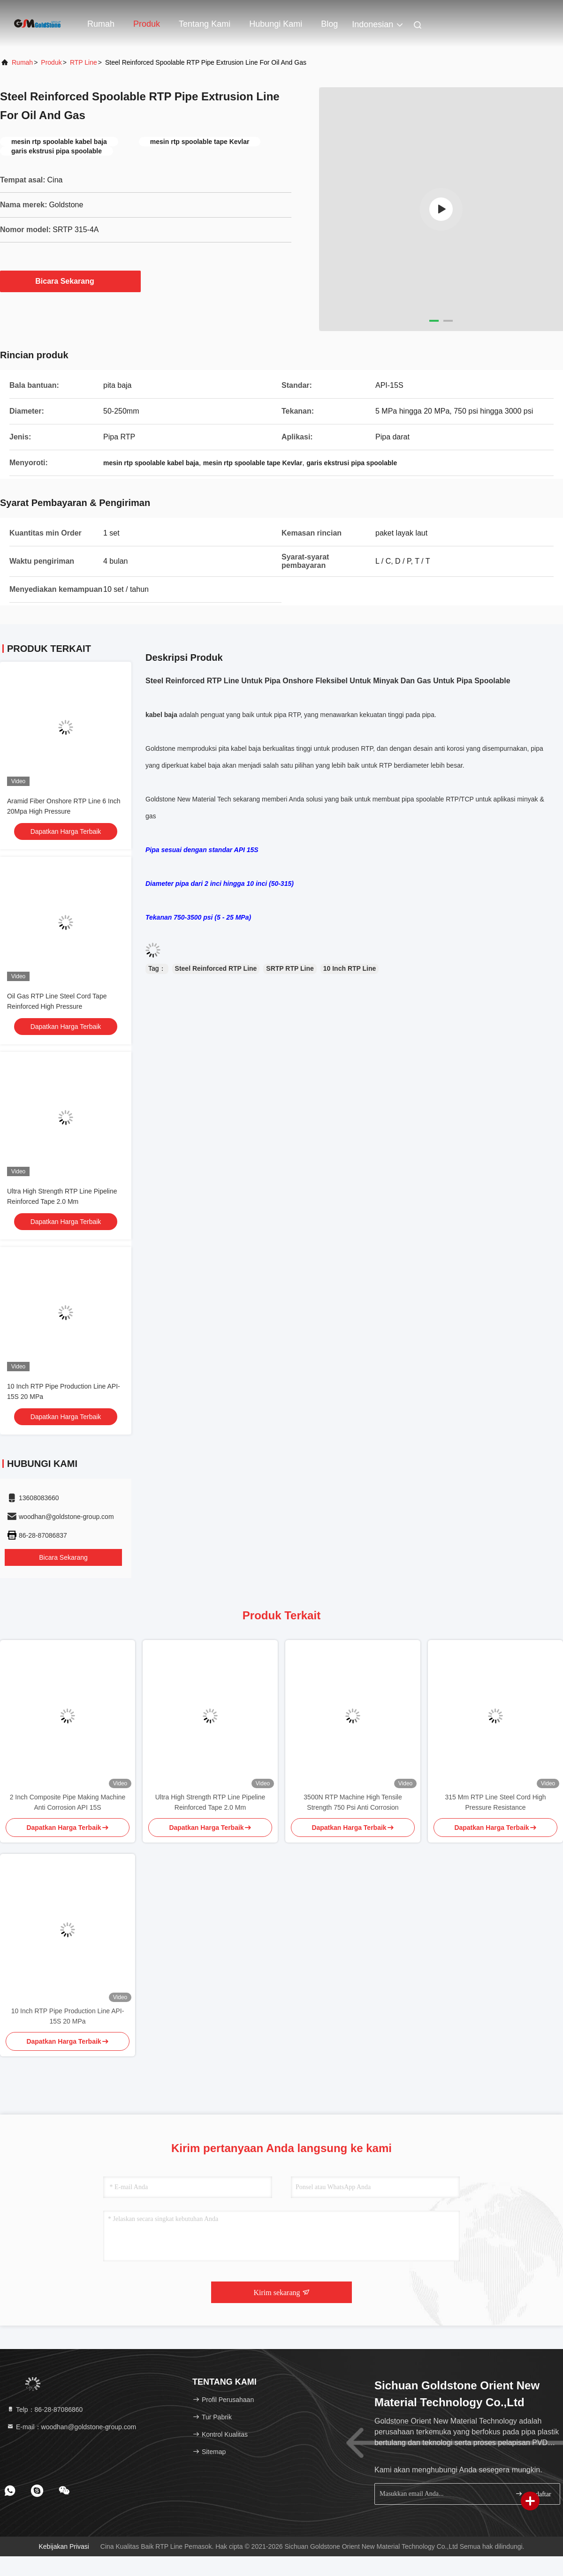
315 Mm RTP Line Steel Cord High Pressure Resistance (495, 1802)
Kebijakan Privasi (64, 2546)
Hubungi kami (275, 24)
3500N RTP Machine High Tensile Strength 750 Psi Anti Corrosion (353, 1802)
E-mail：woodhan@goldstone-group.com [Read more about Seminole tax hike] (71, 2427)
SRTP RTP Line (289, 968)
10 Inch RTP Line (349, 968)
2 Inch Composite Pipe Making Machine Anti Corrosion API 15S (68, 1802)
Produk (146, 24)
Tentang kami (204, 24)
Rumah (100, 24)
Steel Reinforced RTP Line (216, 968)
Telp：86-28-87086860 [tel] (45, 2409)
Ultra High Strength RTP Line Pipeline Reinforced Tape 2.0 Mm (210, 1802)
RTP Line (83, 62)
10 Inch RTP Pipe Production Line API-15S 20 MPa (67, 2016)
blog (329, 24)
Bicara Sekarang (70, 281)
